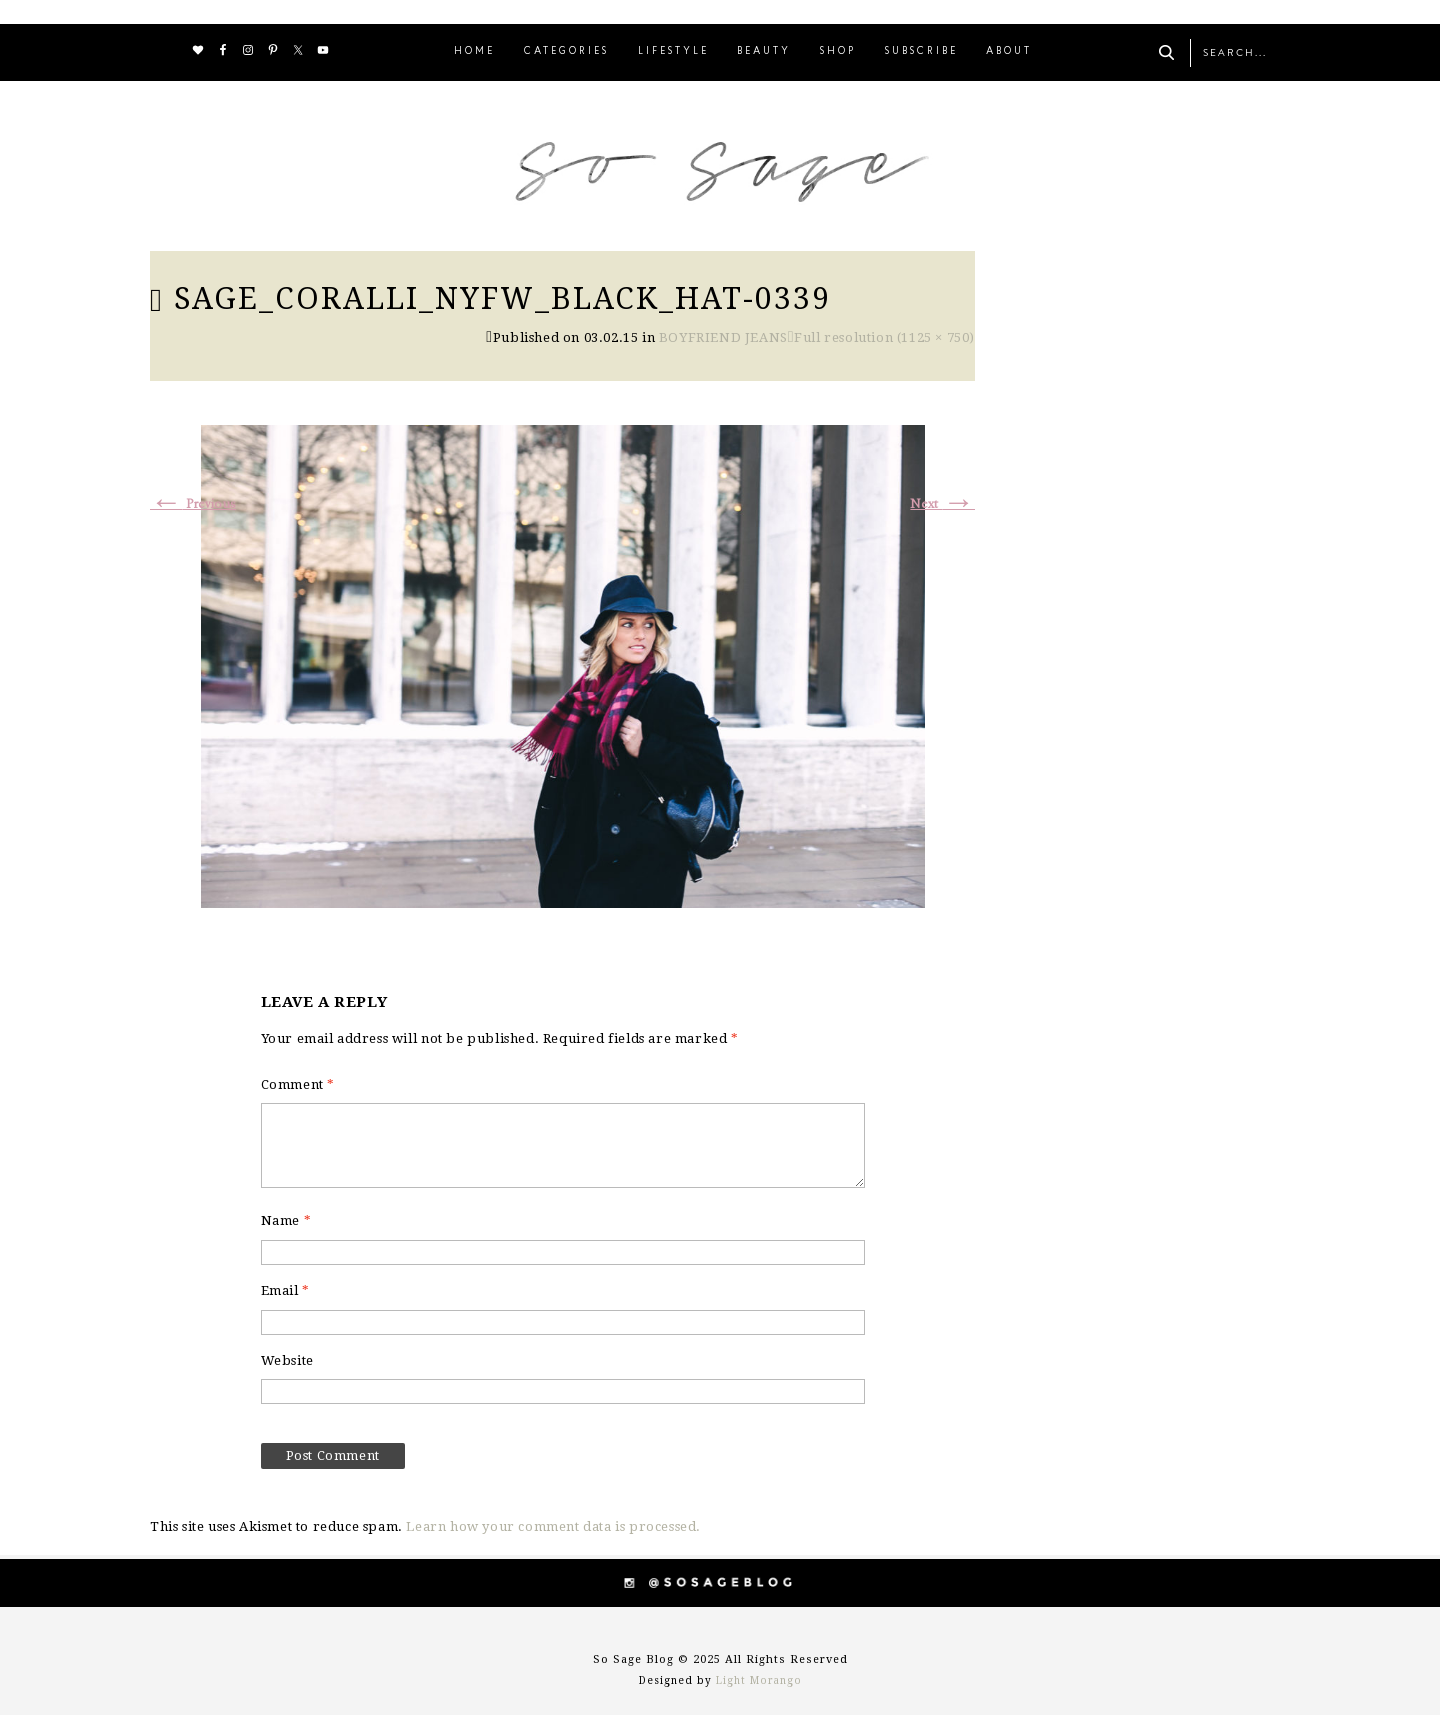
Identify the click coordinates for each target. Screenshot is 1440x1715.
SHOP (838, 51)
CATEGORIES (566, 51)
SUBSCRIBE (921, 51)
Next (942, 504)
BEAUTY (764, 51)
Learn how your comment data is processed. (553, 1526)
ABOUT (1009, 51)
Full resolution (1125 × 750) (884, 337)
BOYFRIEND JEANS (723, 337)
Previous (193, 504)
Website (287, 1360)
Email (285, 1290)
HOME (474, 51)
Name (286, 1220)
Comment (298, 1084)
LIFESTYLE (673, 51)
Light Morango (759, 1680)
